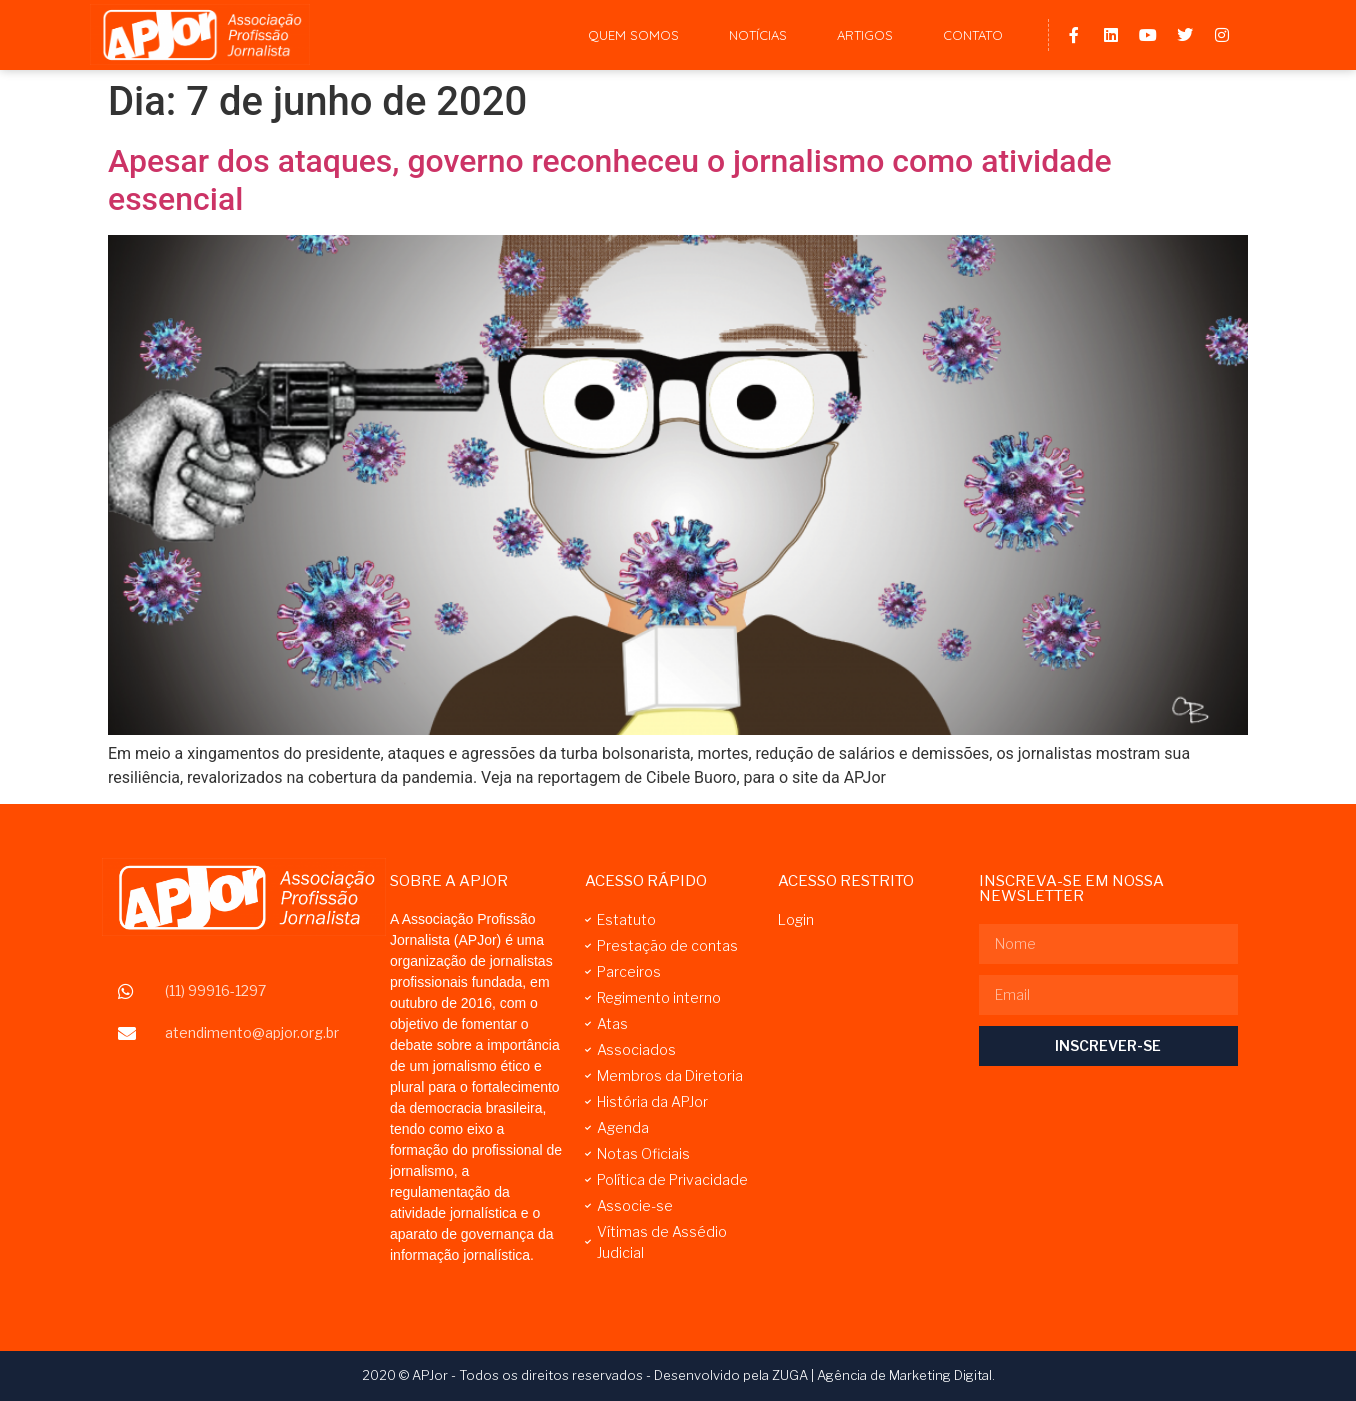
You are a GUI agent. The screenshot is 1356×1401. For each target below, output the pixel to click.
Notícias (758, 35)
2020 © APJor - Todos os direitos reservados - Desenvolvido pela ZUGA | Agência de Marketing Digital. (678, 1375)
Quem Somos (633, 35)
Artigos (865, 35)
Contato (973, 35)
